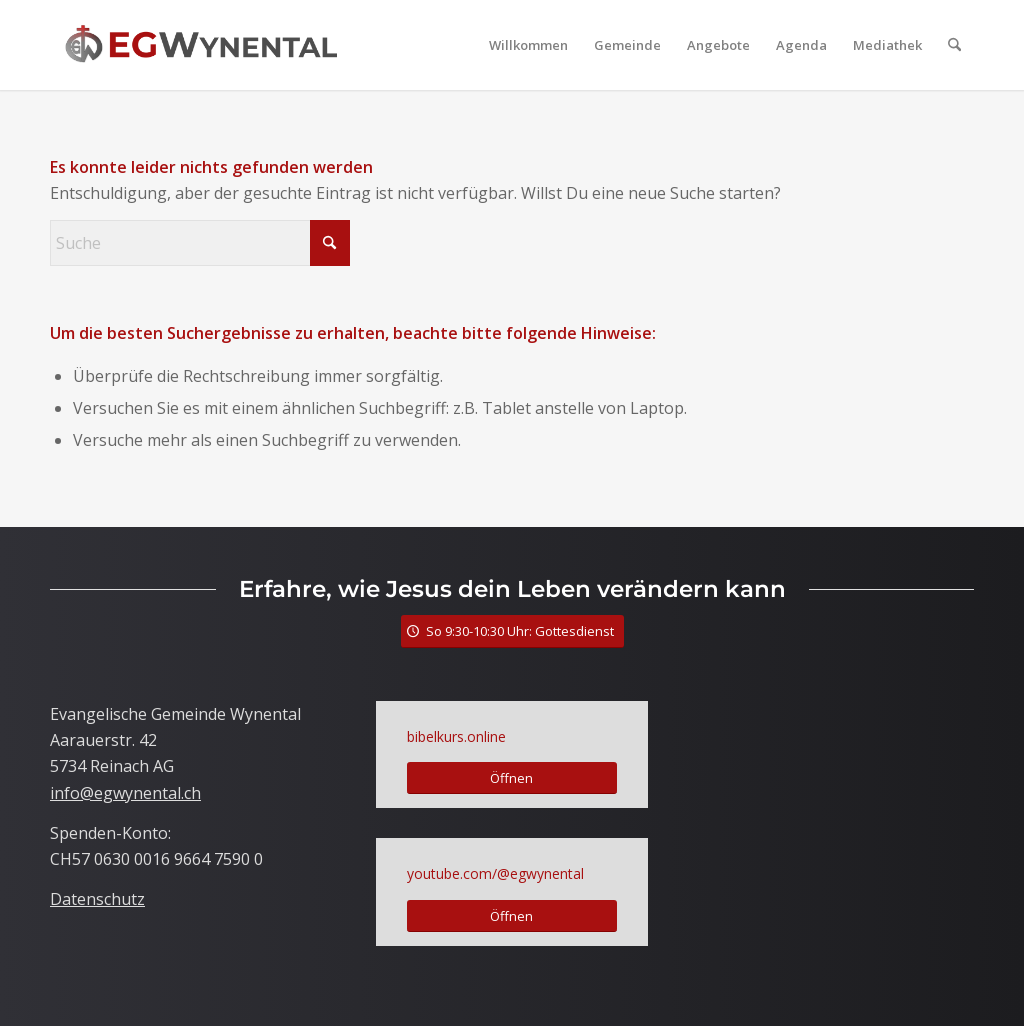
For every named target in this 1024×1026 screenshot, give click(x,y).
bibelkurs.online (456, 736)
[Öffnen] (511, 778)
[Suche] (954, 45)
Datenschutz (97, 899)
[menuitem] (528, 45)
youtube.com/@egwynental (495, 873)
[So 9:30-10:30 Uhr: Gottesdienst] (512, 631)
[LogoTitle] (201, 45)
